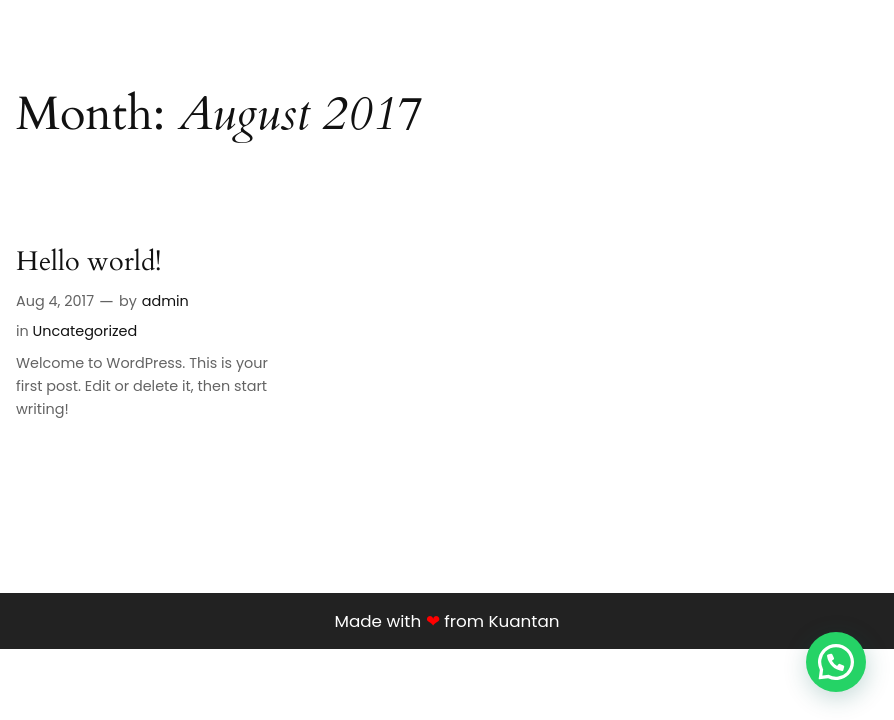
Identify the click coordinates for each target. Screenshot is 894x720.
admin (160, 301)
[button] (836, 662)
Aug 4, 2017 (55, 301)
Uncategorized (77, 331)
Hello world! (88, 263)
